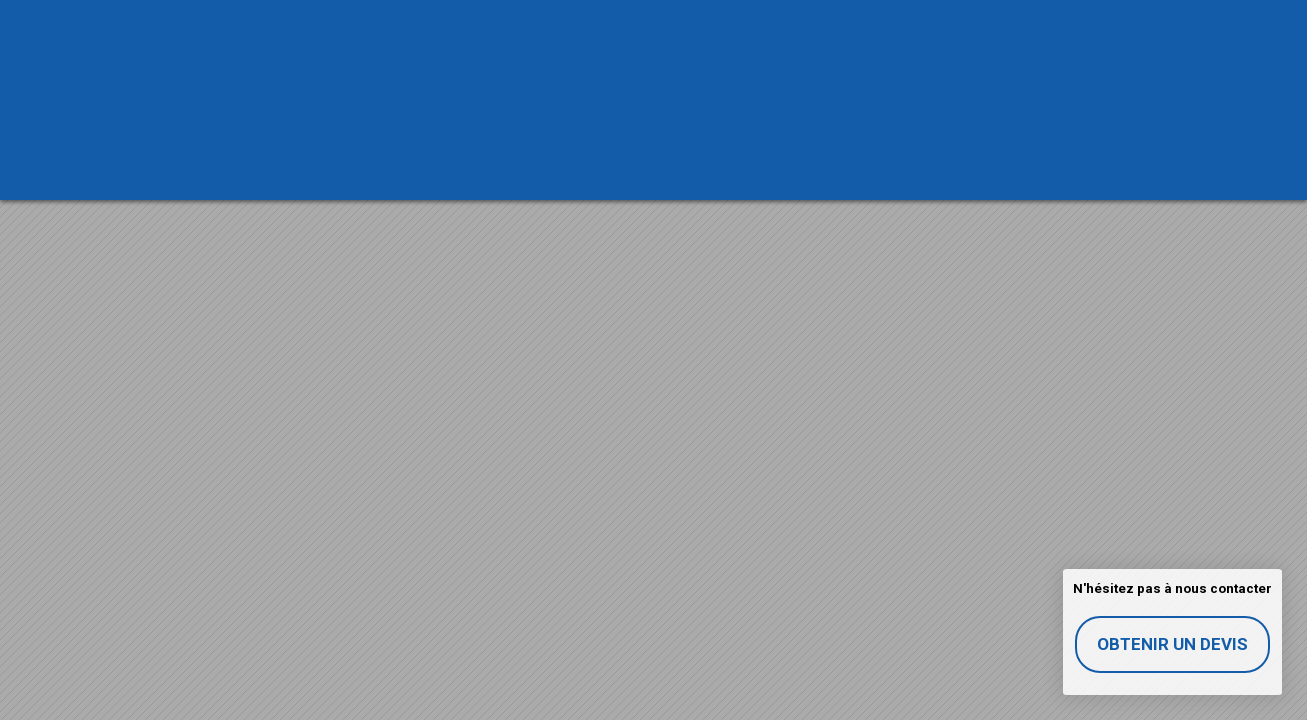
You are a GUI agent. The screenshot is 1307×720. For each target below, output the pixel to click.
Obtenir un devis (1172, 644)
